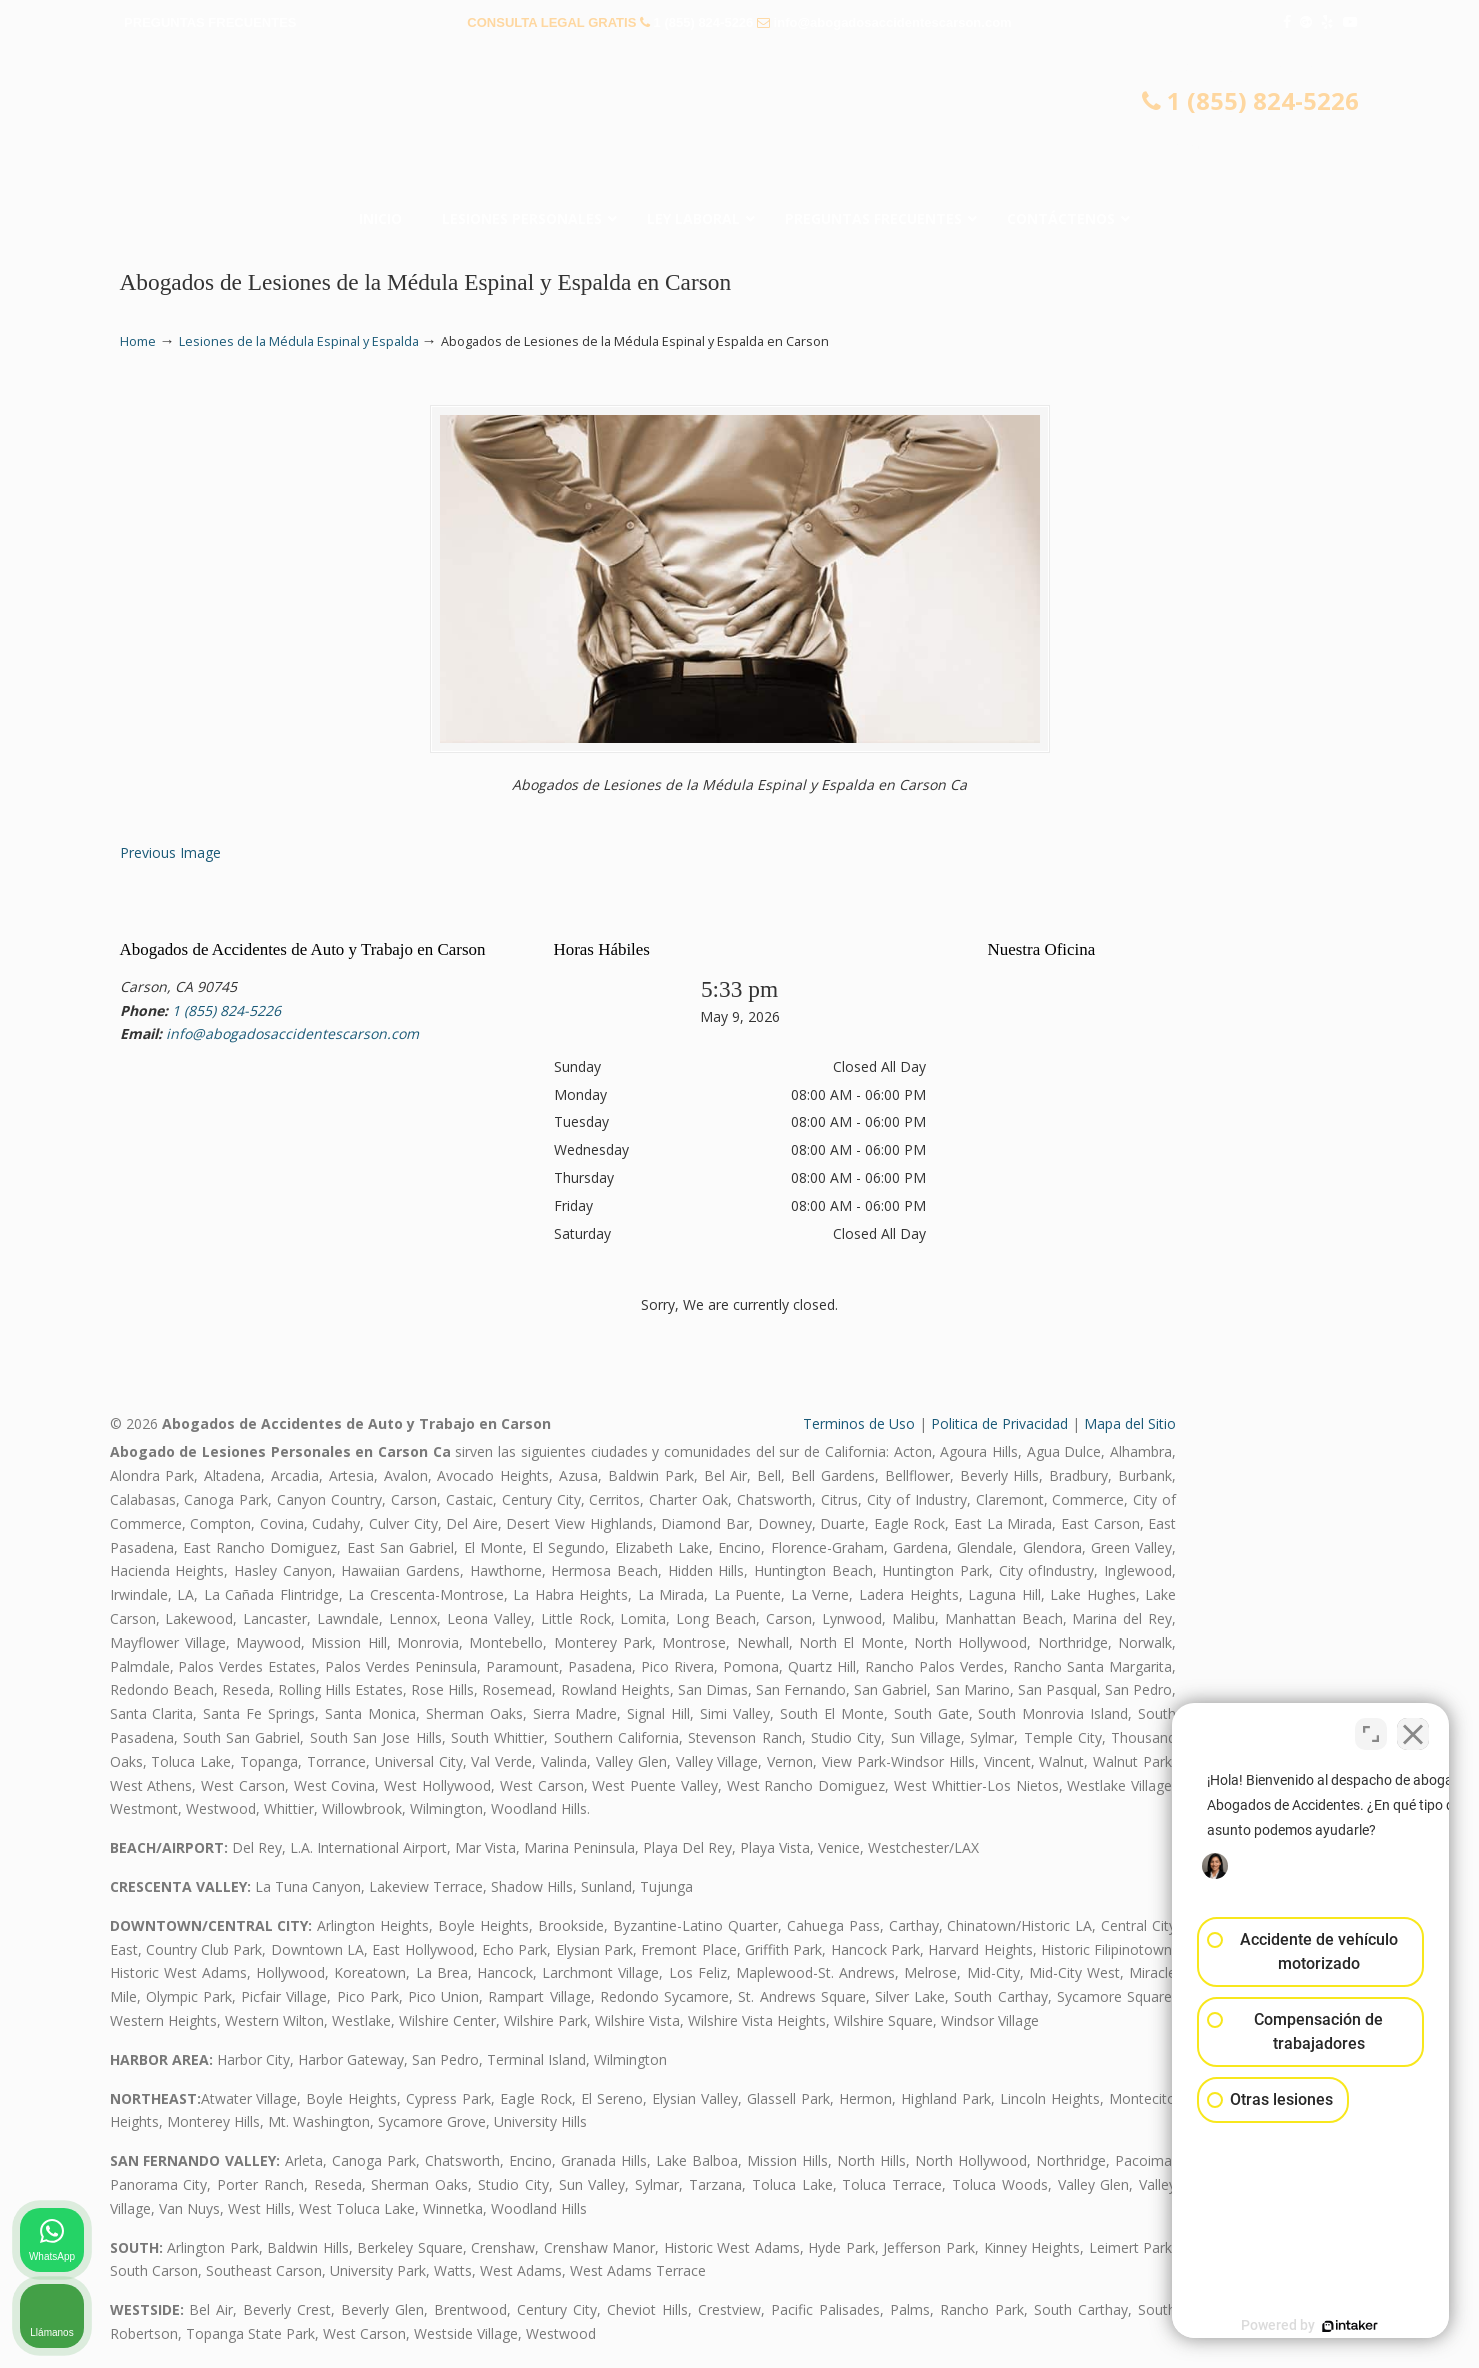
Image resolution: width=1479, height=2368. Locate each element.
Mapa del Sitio (1130, 1423)
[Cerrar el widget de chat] (1413, 1729)
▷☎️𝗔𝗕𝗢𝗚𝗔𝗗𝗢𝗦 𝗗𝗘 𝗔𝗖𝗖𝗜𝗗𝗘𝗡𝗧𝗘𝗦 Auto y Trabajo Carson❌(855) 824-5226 (740, 125)
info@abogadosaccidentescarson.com (893, 22)
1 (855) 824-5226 (704, 22)
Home (138, 341)
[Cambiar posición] (1371, 1729)
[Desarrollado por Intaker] (1309, 2326)
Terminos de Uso (859, 1423)
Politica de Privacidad (999, 1423)
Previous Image (170, 852)
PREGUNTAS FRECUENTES (210, 22)
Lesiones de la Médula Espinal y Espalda (299, 341)
